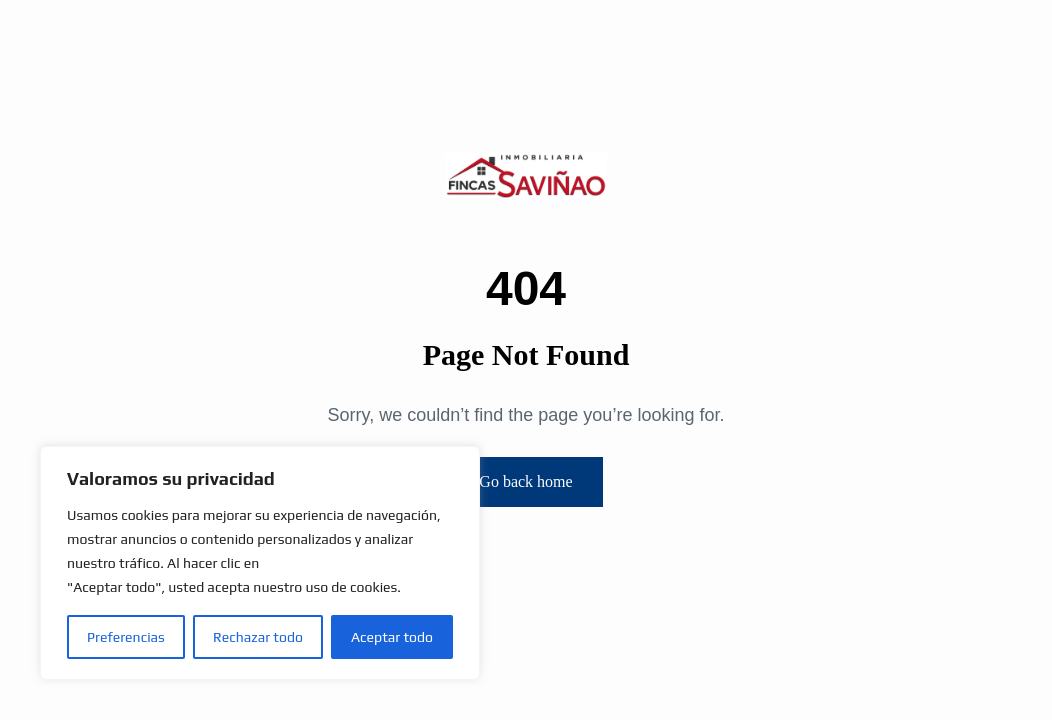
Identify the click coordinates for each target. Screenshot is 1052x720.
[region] (260, 563)
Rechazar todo (258, 637)
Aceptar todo (392, 637)
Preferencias (126, 637)
